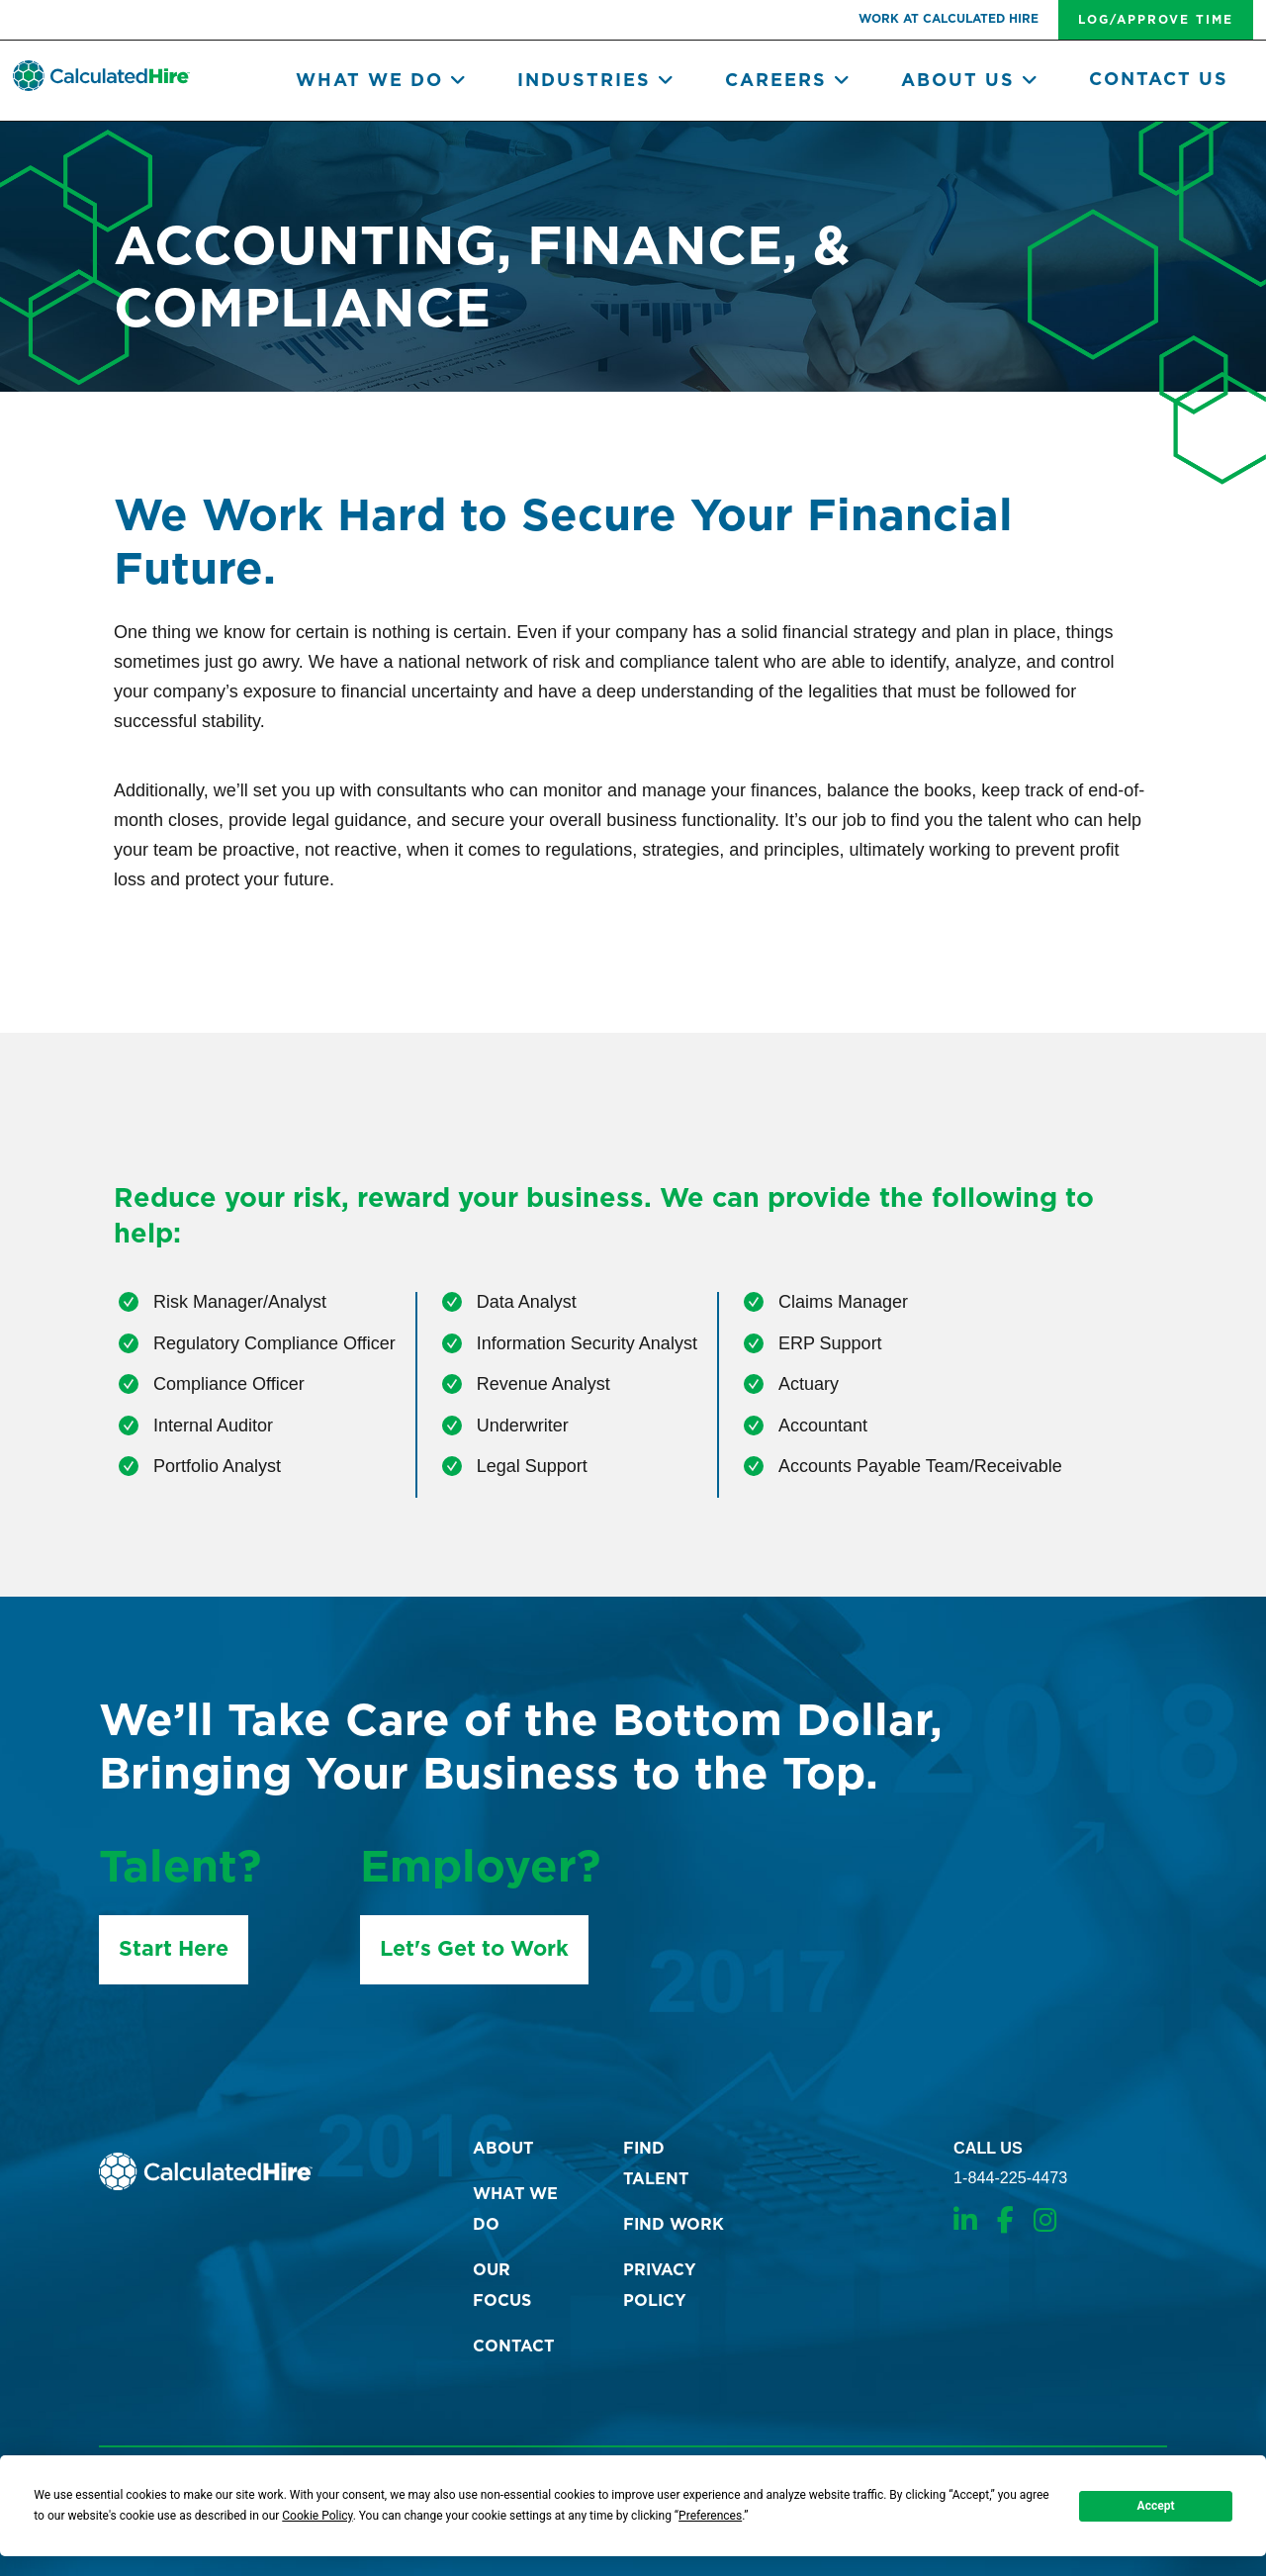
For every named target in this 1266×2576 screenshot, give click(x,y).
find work (673, 2225)
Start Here (173, 1949)
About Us (970, 81)
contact (513, 2346)
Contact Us (1158, 80)
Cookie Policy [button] (317, 2516)
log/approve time (1155, 20)
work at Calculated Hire (949, 19)
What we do (382, 81)
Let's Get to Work (474, 1949)
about (503, 2149)
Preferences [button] (710, 2516)
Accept (1156, 2506)
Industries (596, 81)
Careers (788, 81)
